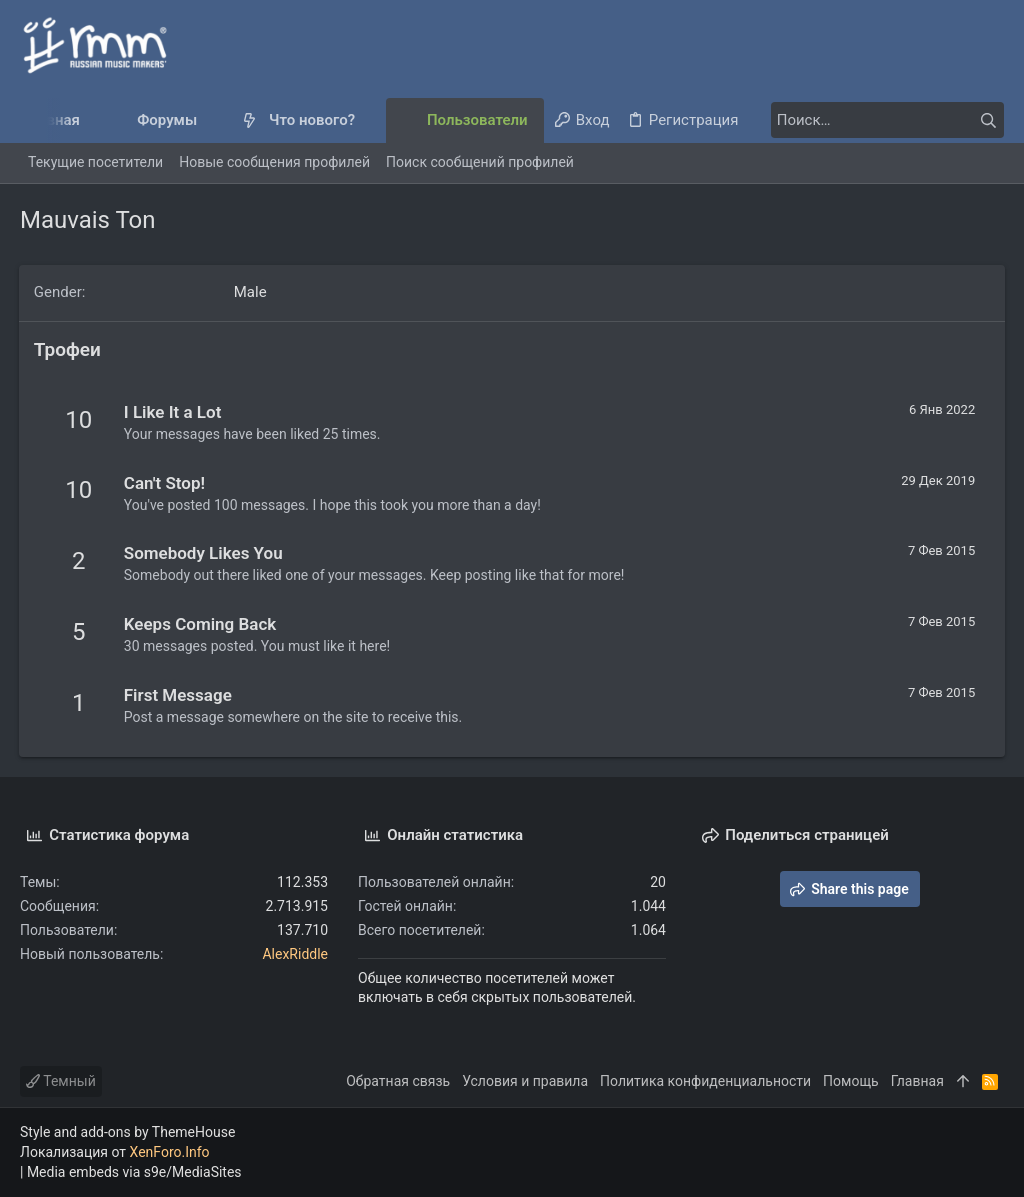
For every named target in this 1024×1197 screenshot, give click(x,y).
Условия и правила (525, 1081)
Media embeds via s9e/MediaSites (134, 1172)
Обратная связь (398, 1081)
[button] (213, 120)
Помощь (851, 1081)
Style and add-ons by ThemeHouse (127, 1132)
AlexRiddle (295, 954)
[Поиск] (879, 120)
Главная (917, 1081)
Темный (61, 1081)
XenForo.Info (170, 1152)
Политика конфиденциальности (705, 1081)
